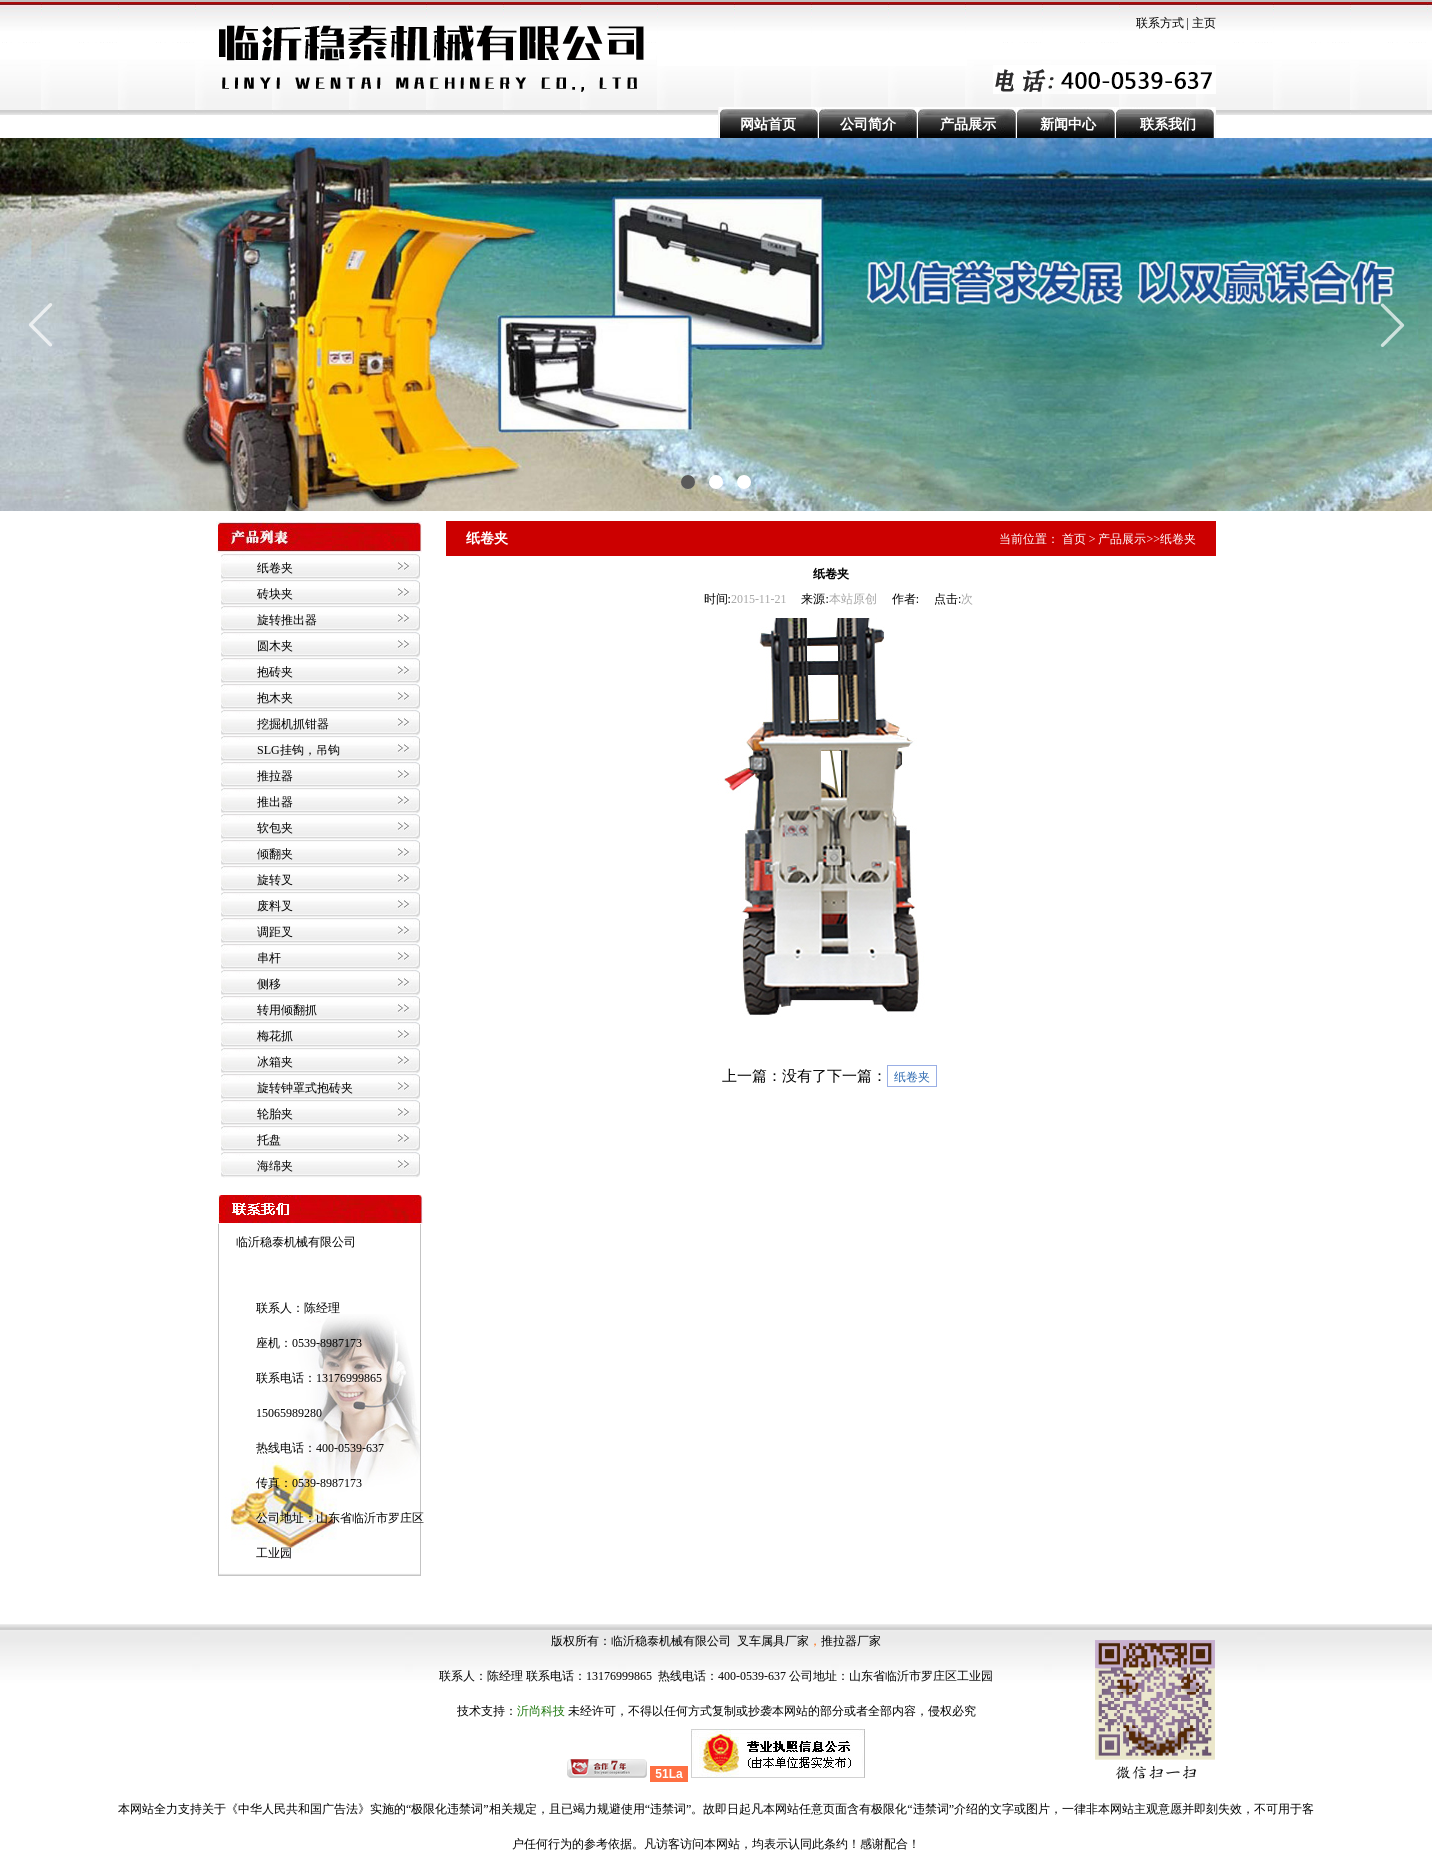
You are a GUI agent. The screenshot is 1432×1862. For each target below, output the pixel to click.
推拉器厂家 (851, 1641)
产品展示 (968, 124)
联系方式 (1160, 23)
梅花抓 (275, 1036)
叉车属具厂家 (773, 1641)
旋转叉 (275, 880)
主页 (1204, 23)
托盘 (269, 1140)
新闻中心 (1068, 124)
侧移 (269, 984)
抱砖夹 (275, 672)
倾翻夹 (275, 854)
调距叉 (275, 932)
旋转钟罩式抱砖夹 (305, 1088)
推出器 (275, 802)
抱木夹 (275, 698)
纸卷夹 (275, 568)
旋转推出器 (287, 620)
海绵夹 (275, 1166)
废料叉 (275, 906)
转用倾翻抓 (287, 1010)
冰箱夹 (275, 1062)
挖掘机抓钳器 (293, 724)
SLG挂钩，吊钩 (298, 750)
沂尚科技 (541, 1711)
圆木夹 (275, 646)
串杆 (269, 958)
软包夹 (275, 828)
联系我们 (1168, 124)
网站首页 (768, 124)
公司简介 (868, 124)
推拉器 (275, 776)
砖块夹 (275, 594)
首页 (1074, 539)
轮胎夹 (275, 1114)
